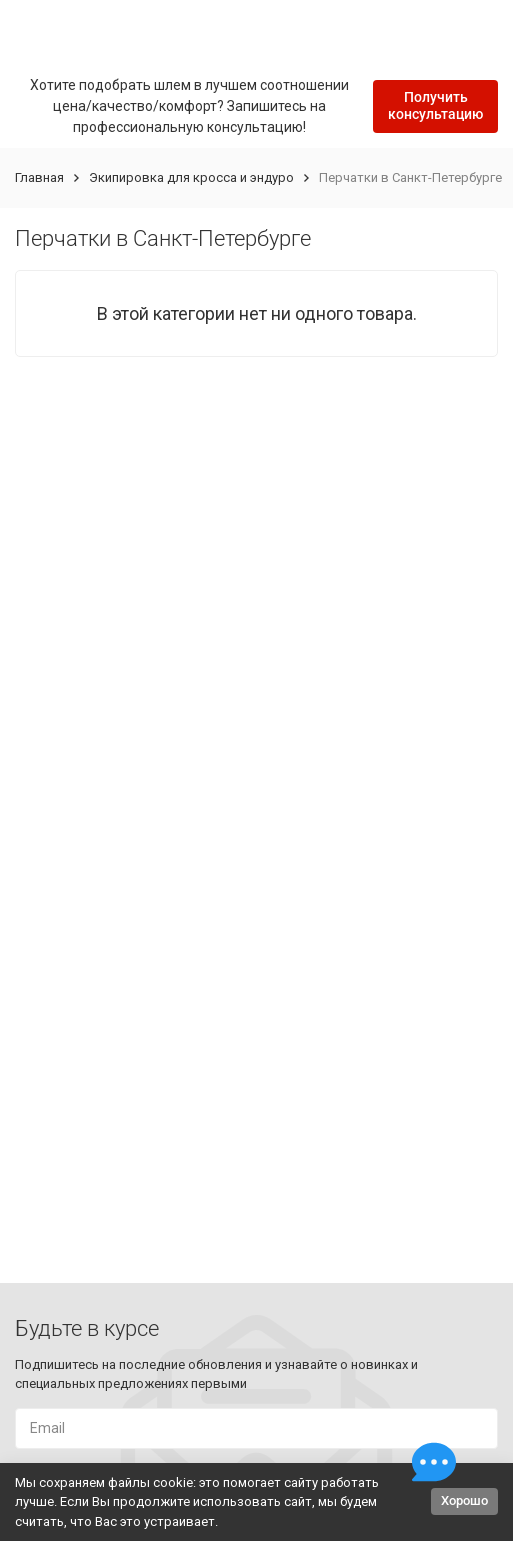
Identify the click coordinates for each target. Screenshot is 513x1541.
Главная (39, 177)
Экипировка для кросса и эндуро (191, 177)
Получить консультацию (435, 105)
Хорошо (464, 1500)
